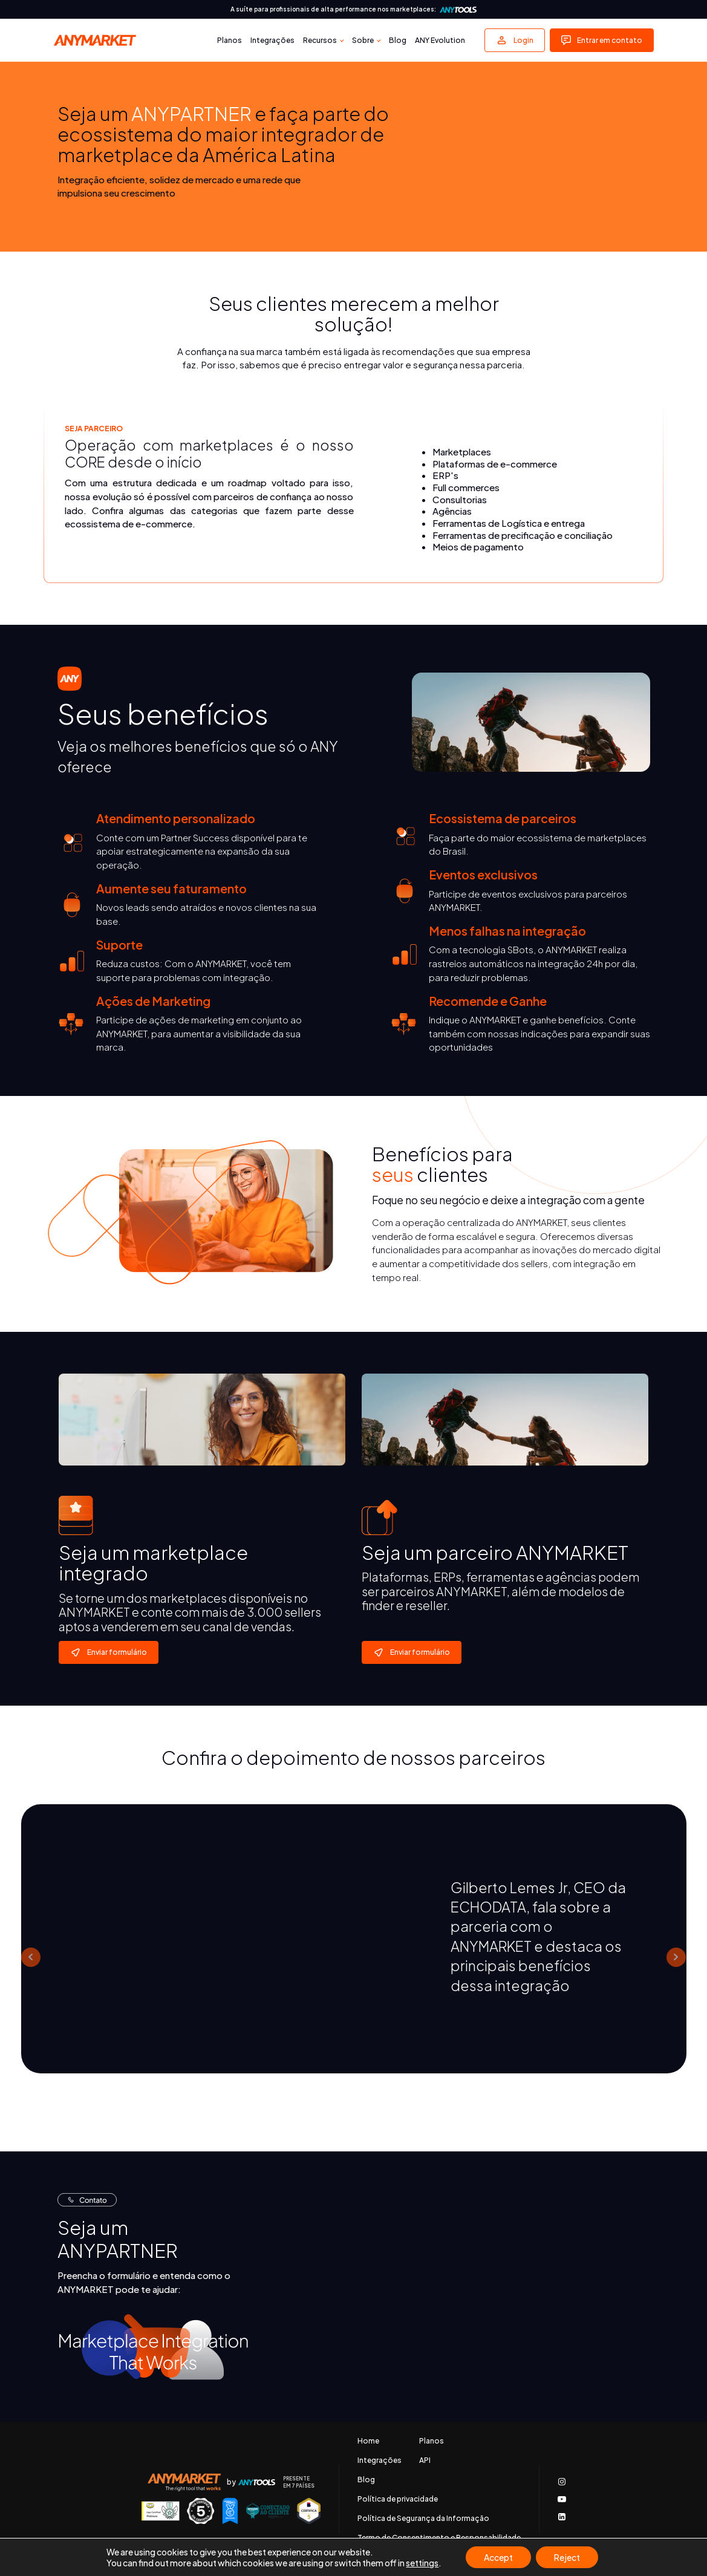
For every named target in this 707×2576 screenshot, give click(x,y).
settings (422, 2562)
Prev (31, 1957)
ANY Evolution (440, 40)
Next (676, 1957)
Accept (498, 2557)
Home (368, 2441)
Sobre (363, 40)
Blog (397, 40)
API (425, 2460)
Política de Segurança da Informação (423, 2518)
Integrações (272, 40)
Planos (229, 40)
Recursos (320, 40)
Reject (567, 2557)
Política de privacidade (397, 2499)
